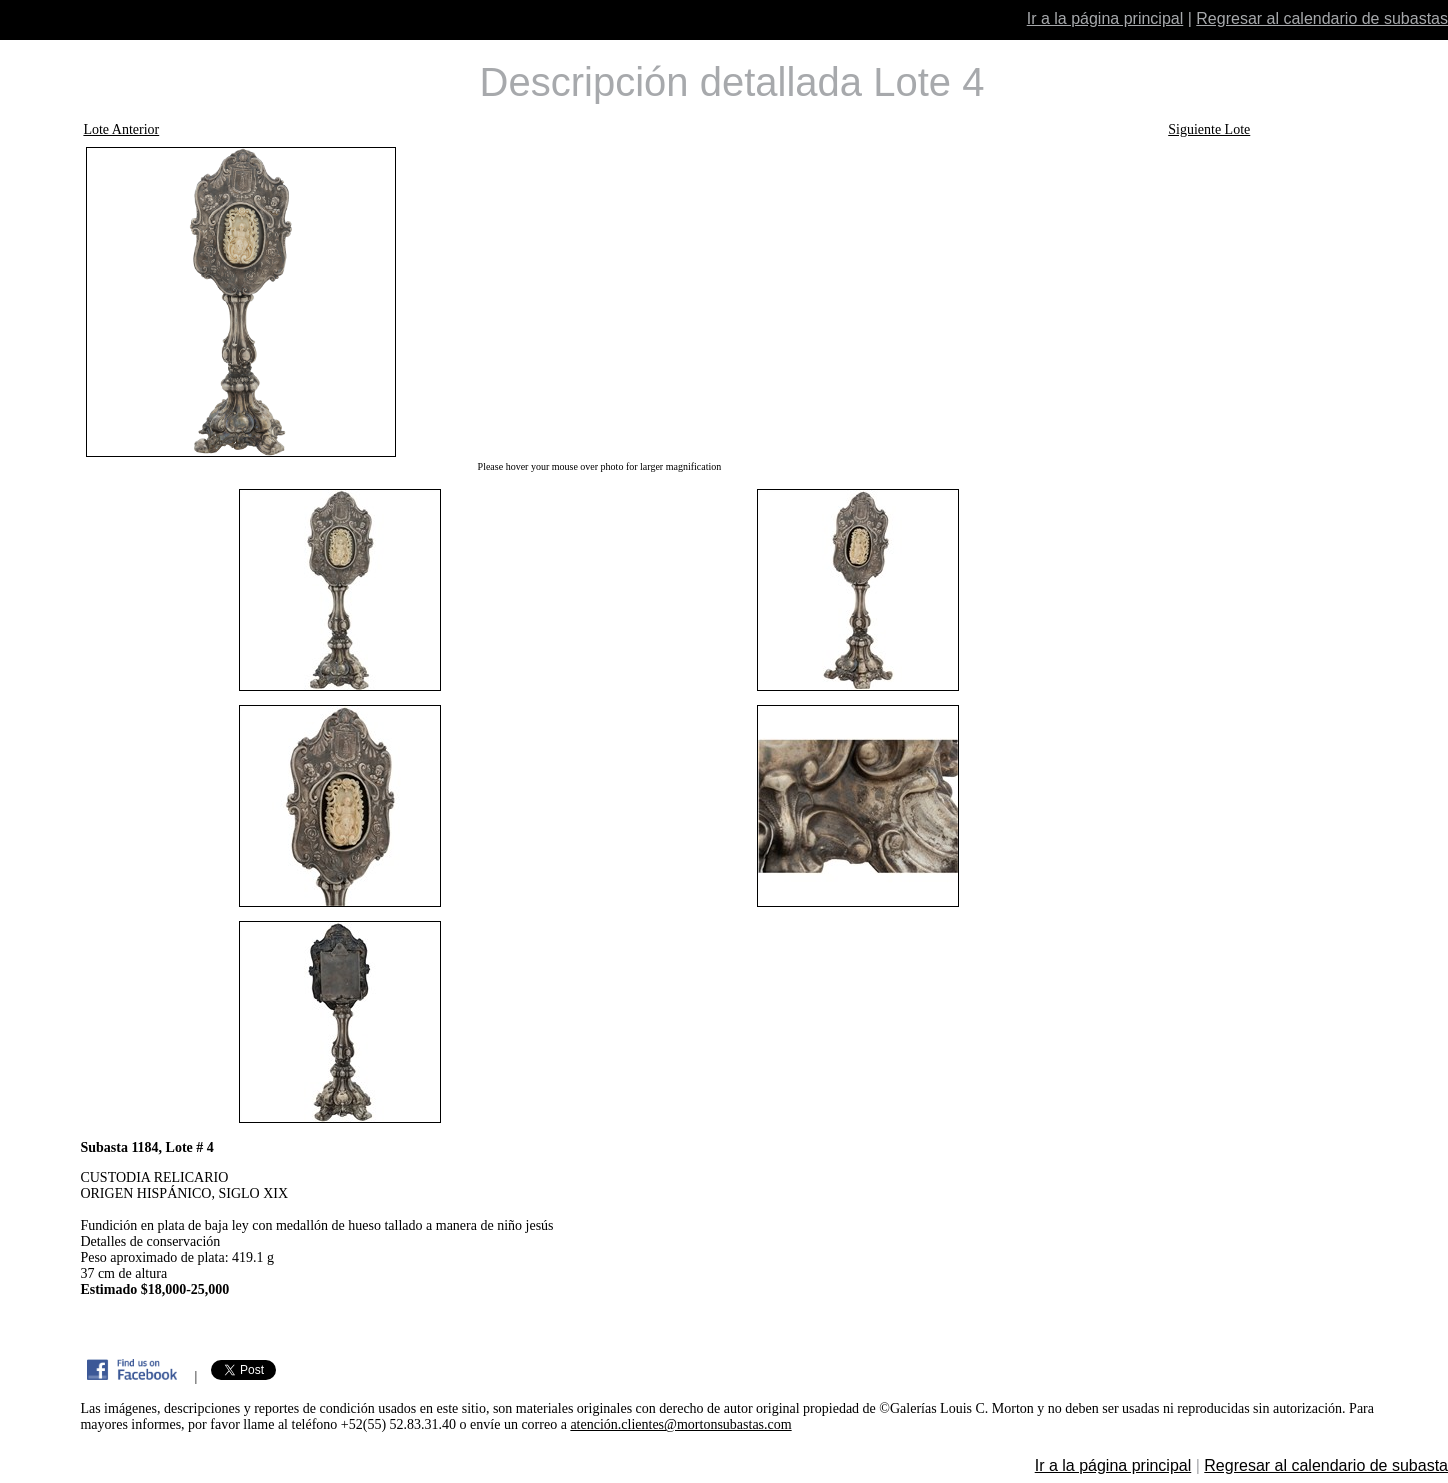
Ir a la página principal (1105, 18)
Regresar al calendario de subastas (1322, 18)
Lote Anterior (121, 129)
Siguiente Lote (1209, 129)
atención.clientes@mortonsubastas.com (680, 1424)
